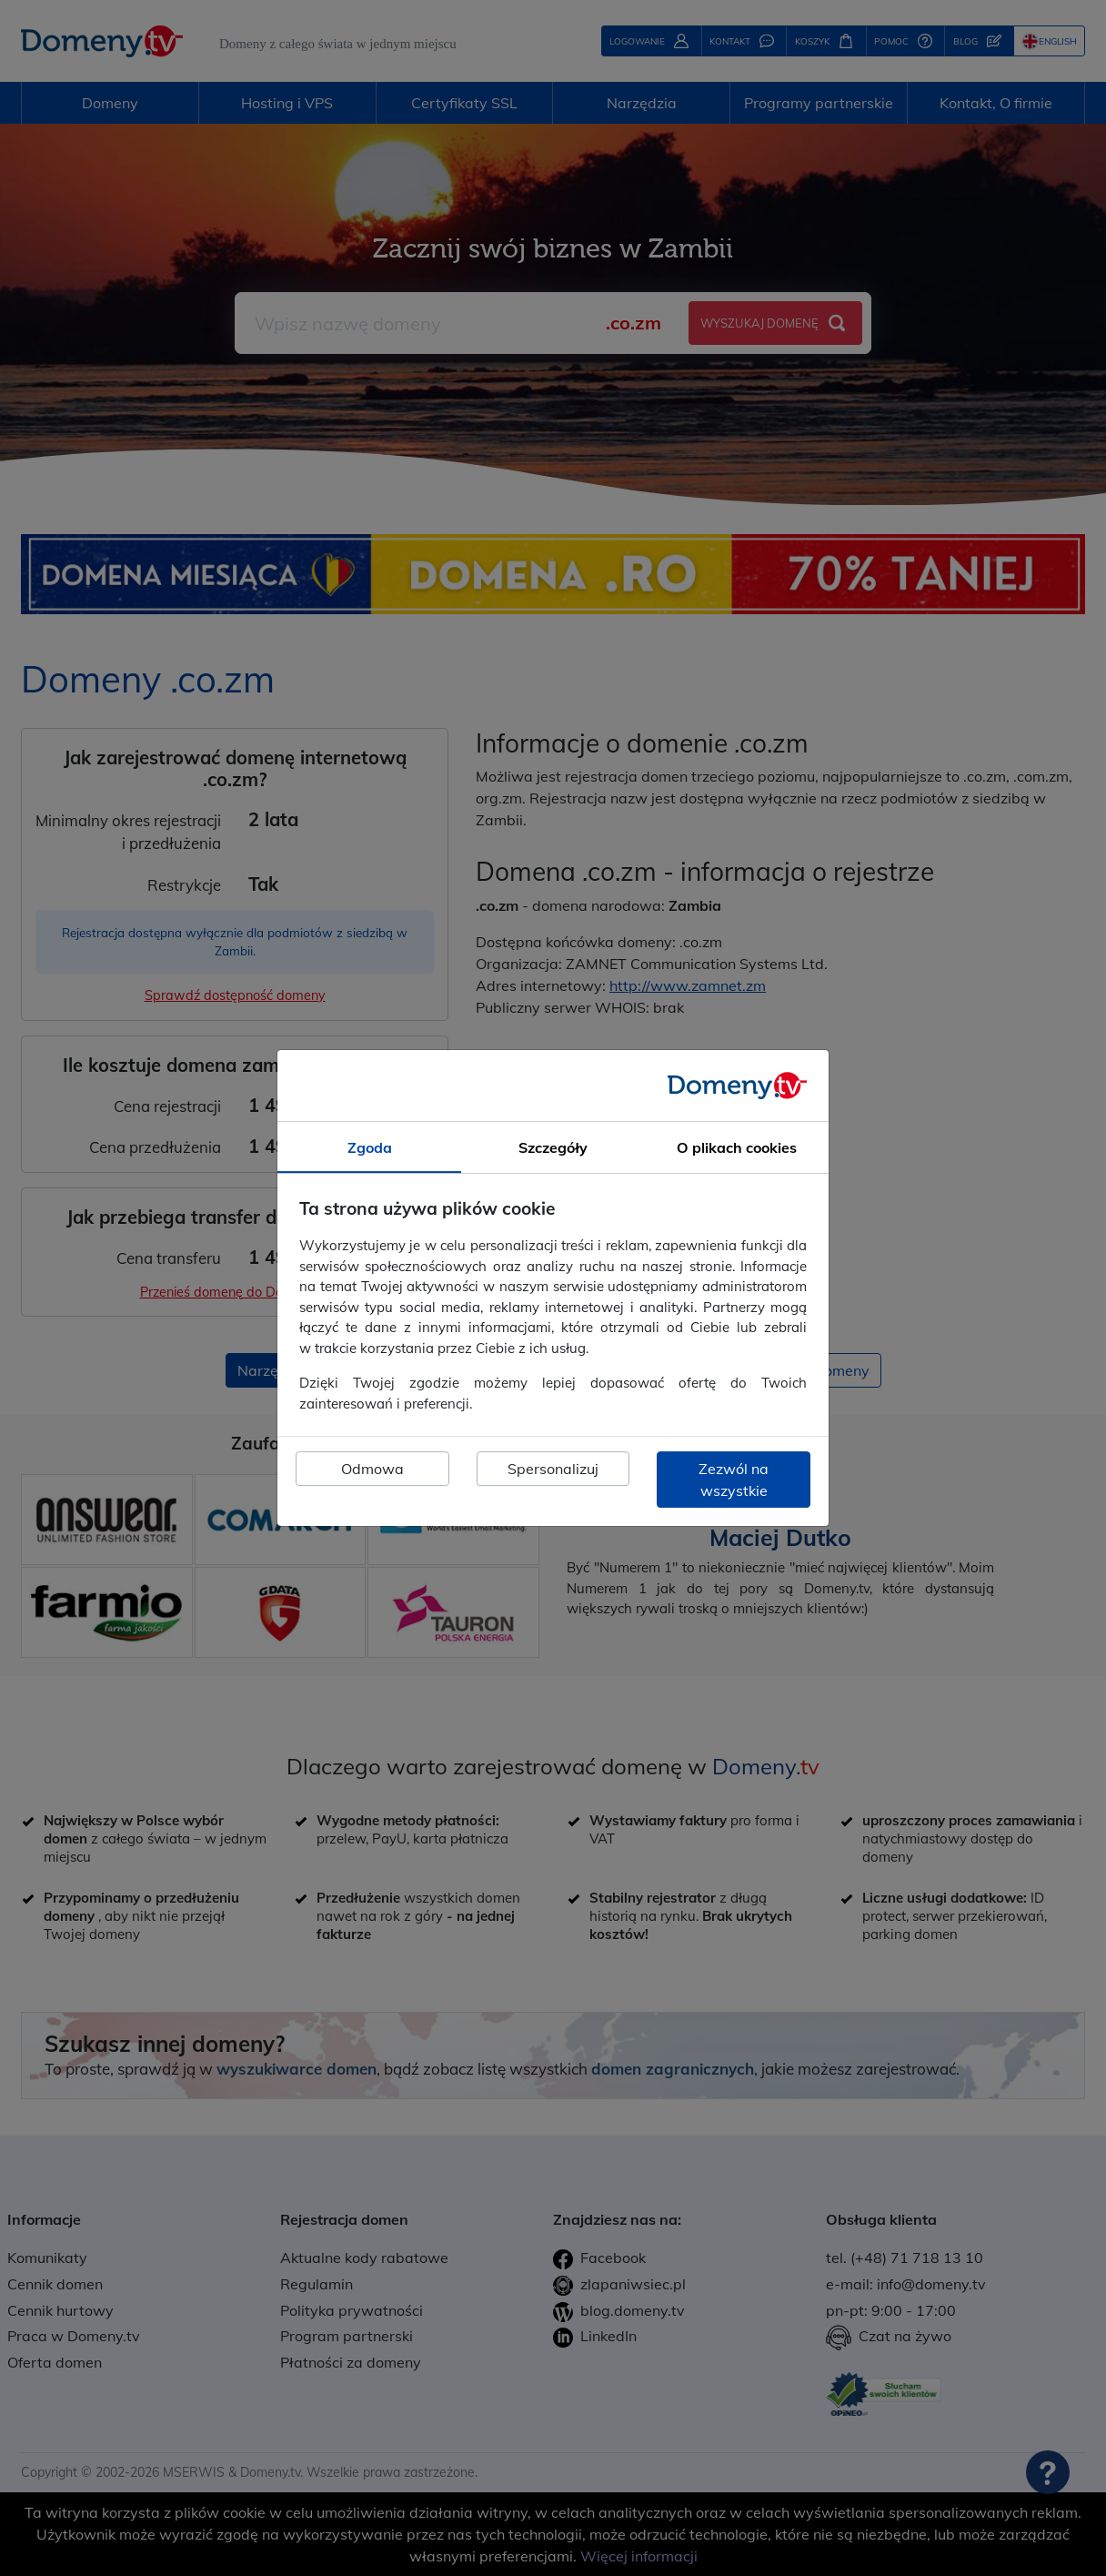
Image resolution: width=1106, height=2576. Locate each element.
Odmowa (372, 1469)
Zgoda (369, 1147)
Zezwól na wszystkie (734, 1480)
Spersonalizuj (553, 1469)
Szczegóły (553, 1147)
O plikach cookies (737, 1147)
